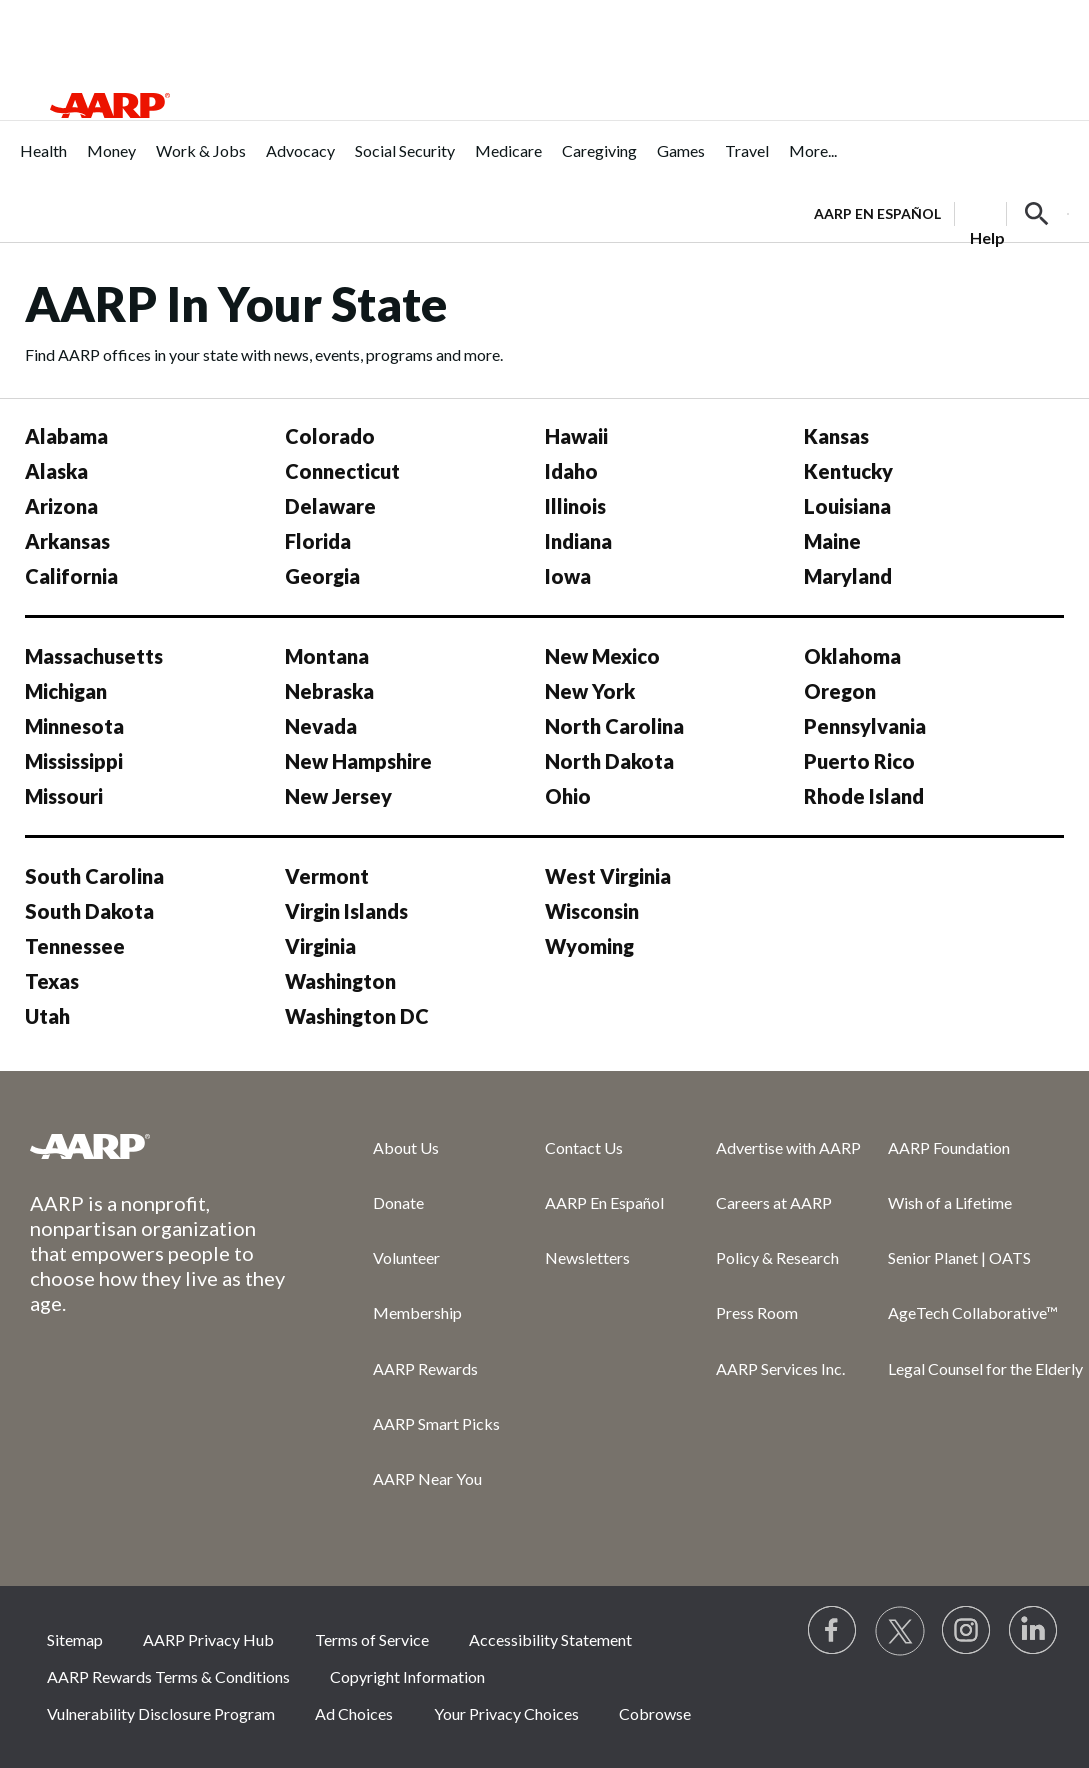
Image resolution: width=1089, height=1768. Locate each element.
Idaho (571, 471)
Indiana (578, 541)
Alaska (56, 471)
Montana (327, 656)
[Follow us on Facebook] (833, 1631)
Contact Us (584, 1147)
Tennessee (75, 946)
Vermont (327, 876)
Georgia (322, 576)
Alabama (66, 436)
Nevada (321, 726)
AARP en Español (877, 213)
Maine (832, 541)
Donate (398, 1202)
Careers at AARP (774, 1202)
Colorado (330, 436)
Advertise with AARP (788, 1147)
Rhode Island (864, 796)
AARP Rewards (425, 1368)
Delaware (330, 506)
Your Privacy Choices (506, 1713)
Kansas (836, 436)
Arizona (61, 506)
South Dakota (89, 911)
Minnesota (74, 726)
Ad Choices (354, 1713)
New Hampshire (358, 761)
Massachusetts (94, 656)
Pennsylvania (865, 726)
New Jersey (338, 796)
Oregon (840, 691)
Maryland (848, 576)
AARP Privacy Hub (208, 1639)
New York (590, 691)
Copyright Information (407, 1676)
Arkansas (67, 541)
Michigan (66, 691)
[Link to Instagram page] (967, 1631)
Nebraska (329, 691)
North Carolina (614, 726)
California (71, 576)
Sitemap (75, 1639)
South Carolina (94, 876)
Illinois (575, 506)
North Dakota (609, 761)
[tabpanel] (941, 212)
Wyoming (589, 946)
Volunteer (406, 1257)
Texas (52, 981)
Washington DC (357, 1016)
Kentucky (848, 471)
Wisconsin (592, 911)
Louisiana (847, 506)
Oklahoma (852, 656)
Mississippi (74, 761)
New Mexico (602, 656)
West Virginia (608, 876)
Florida (318, 541)
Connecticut (342, 471)
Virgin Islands (346, 911)
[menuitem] (43, 161)
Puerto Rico (859, 761)
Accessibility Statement (550, 1639)
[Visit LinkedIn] (1034, 1631)
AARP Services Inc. (780, 1368)
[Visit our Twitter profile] (900, 1631)
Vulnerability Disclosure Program (161, 1713)
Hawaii (576, 436)
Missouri (64, 796)
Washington (340, 981)
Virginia (320, 946)
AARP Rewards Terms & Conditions (168, 1676)
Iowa (568, 576)
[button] (1037, 214)
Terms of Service (372, 1639)
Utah (47, 1016)
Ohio (568, 796)
